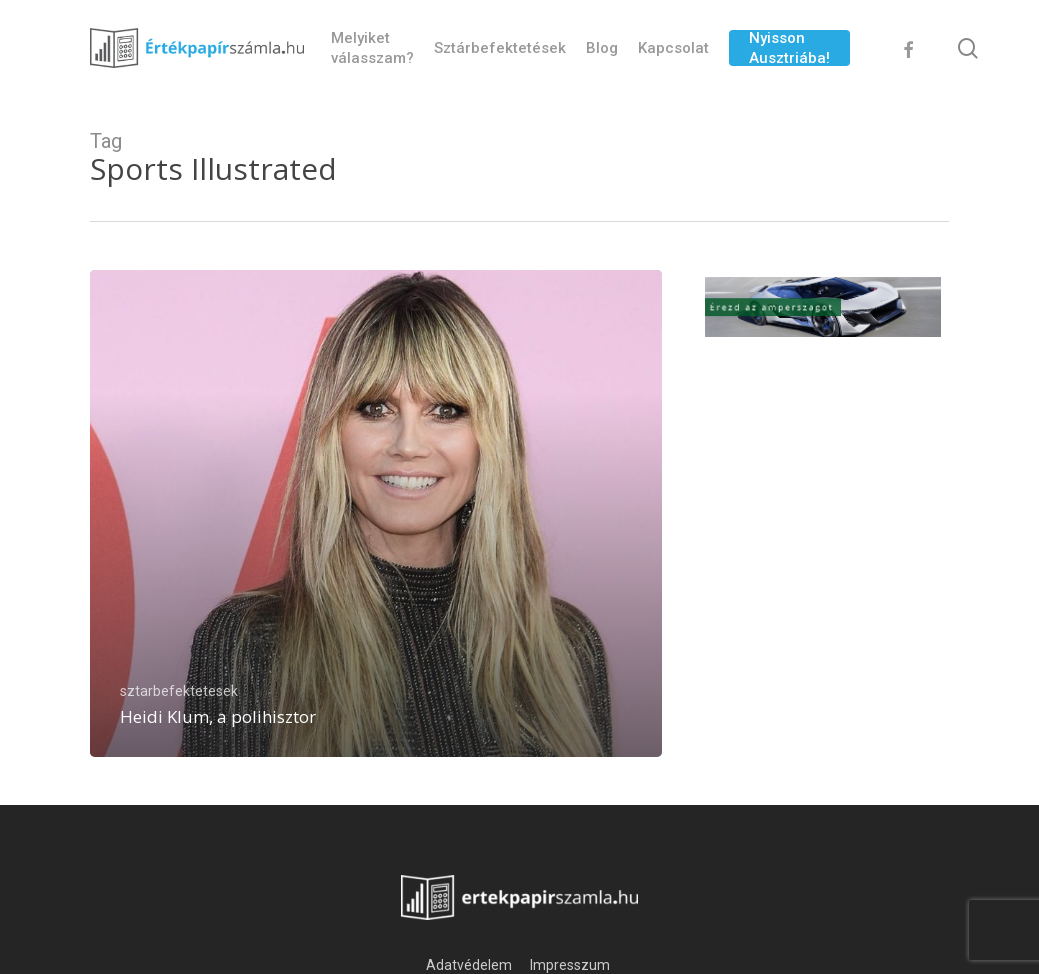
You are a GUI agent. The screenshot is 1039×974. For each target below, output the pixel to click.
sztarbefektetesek (179, 691)
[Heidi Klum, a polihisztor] (376, 513)
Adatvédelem (469, 965)
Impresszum (571, 965)
